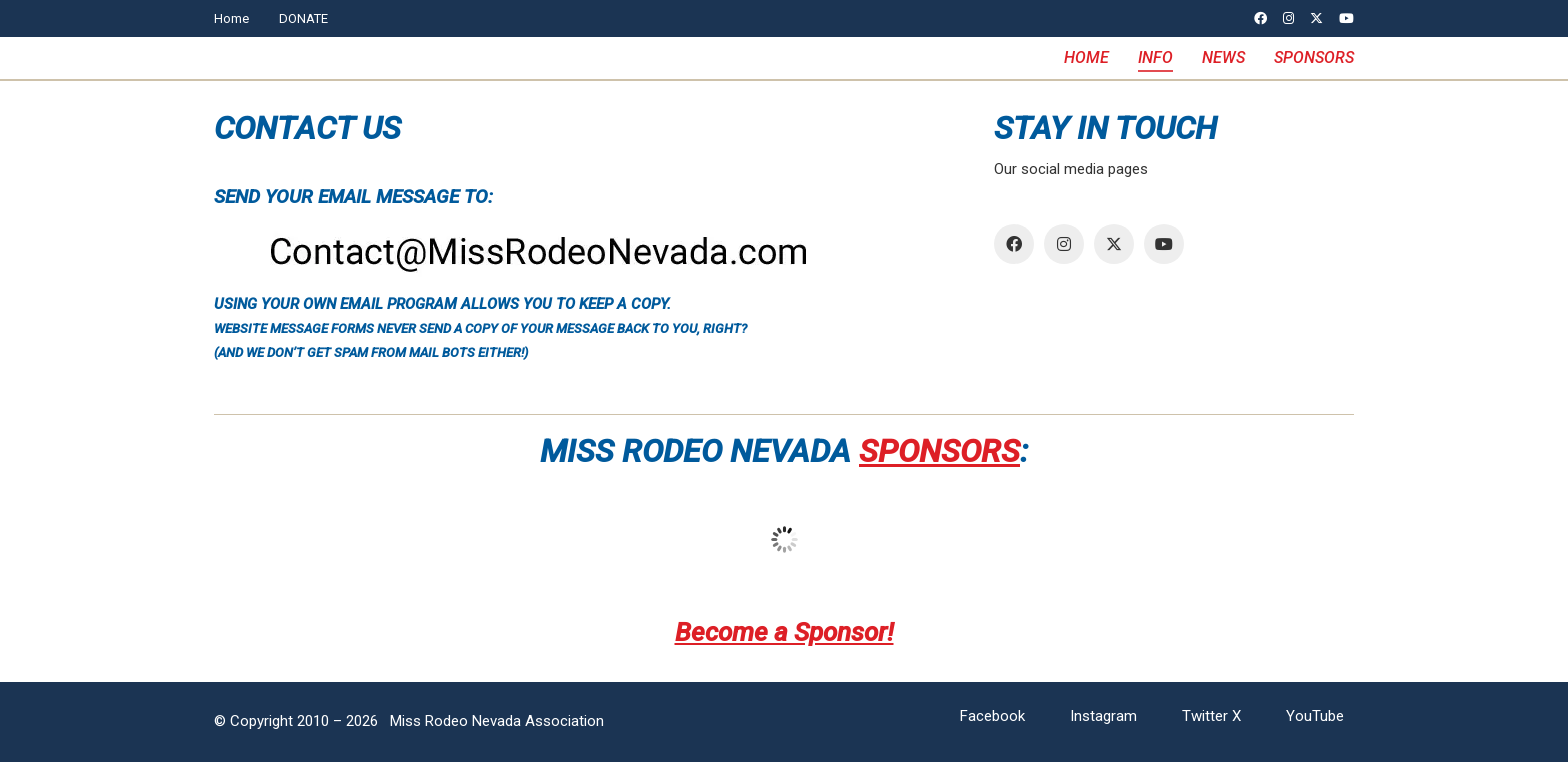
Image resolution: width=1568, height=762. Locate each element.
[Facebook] (1014, 244)
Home (231, 18)
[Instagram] (1064, 244)
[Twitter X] (1114, 244)
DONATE (303, 18)
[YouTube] (1164, 244)
